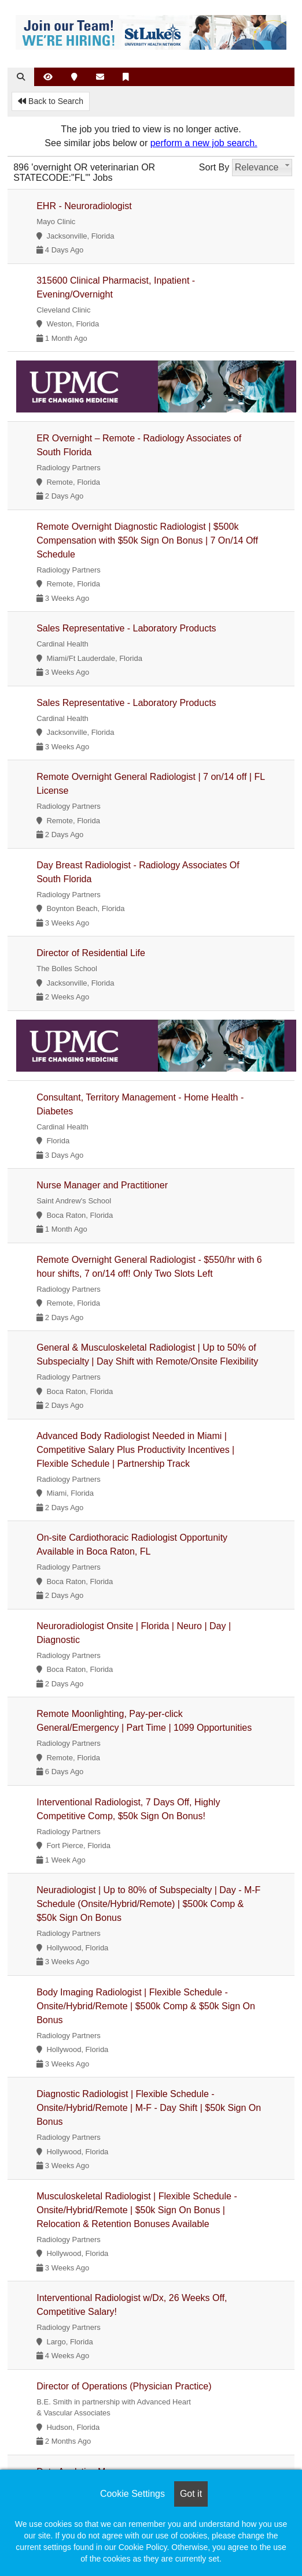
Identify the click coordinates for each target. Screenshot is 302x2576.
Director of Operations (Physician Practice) (123, 2386)
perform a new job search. (203, 143)
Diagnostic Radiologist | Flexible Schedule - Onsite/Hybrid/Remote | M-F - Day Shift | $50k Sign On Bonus (148, 2108)
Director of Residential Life (90, 953)
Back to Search (50, 101)
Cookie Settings (132, 2494)
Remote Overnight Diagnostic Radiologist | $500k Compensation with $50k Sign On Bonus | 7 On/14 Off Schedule (147, 540)
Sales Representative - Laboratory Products (126, 628)
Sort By (214, 167)
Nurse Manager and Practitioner (102, 1185)
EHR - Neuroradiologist (84, 206)
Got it (191, 2494)
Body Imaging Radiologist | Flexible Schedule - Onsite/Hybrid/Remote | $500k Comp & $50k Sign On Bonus (145, 2006)
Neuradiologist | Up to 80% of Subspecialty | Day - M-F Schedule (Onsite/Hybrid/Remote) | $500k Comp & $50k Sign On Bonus (148, 1904)
